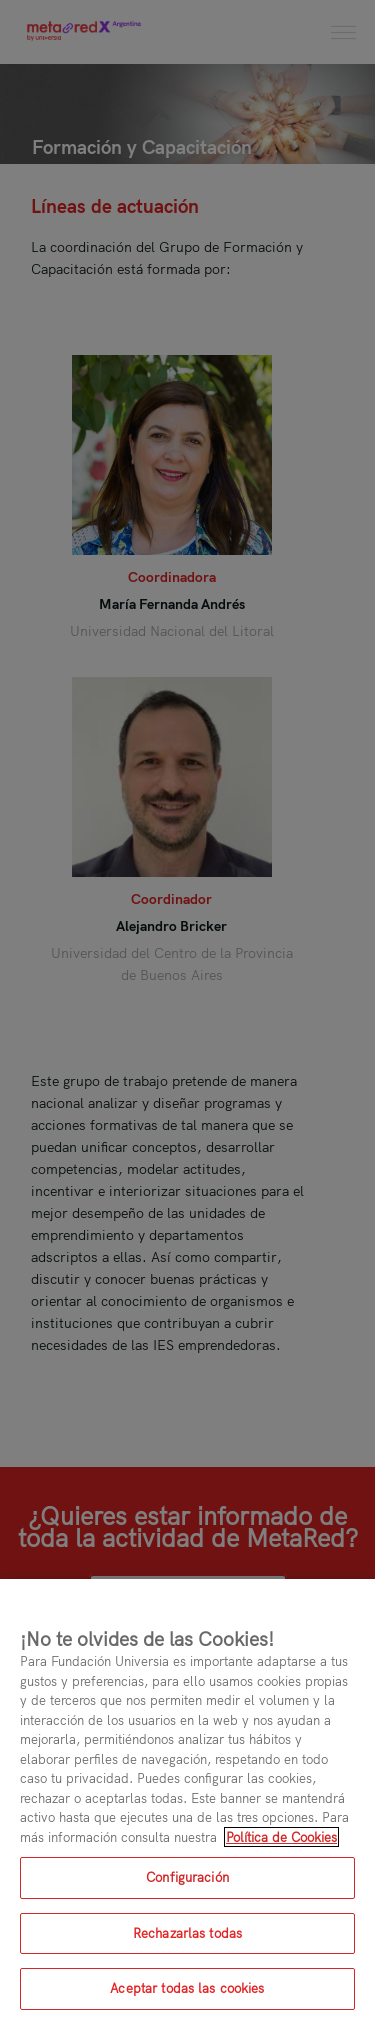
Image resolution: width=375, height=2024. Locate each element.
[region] (187, 1801)
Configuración (187, 1877)
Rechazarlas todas (187, 1933)
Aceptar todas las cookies (187, 1988)
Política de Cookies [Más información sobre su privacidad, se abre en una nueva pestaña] (281, 1837)
